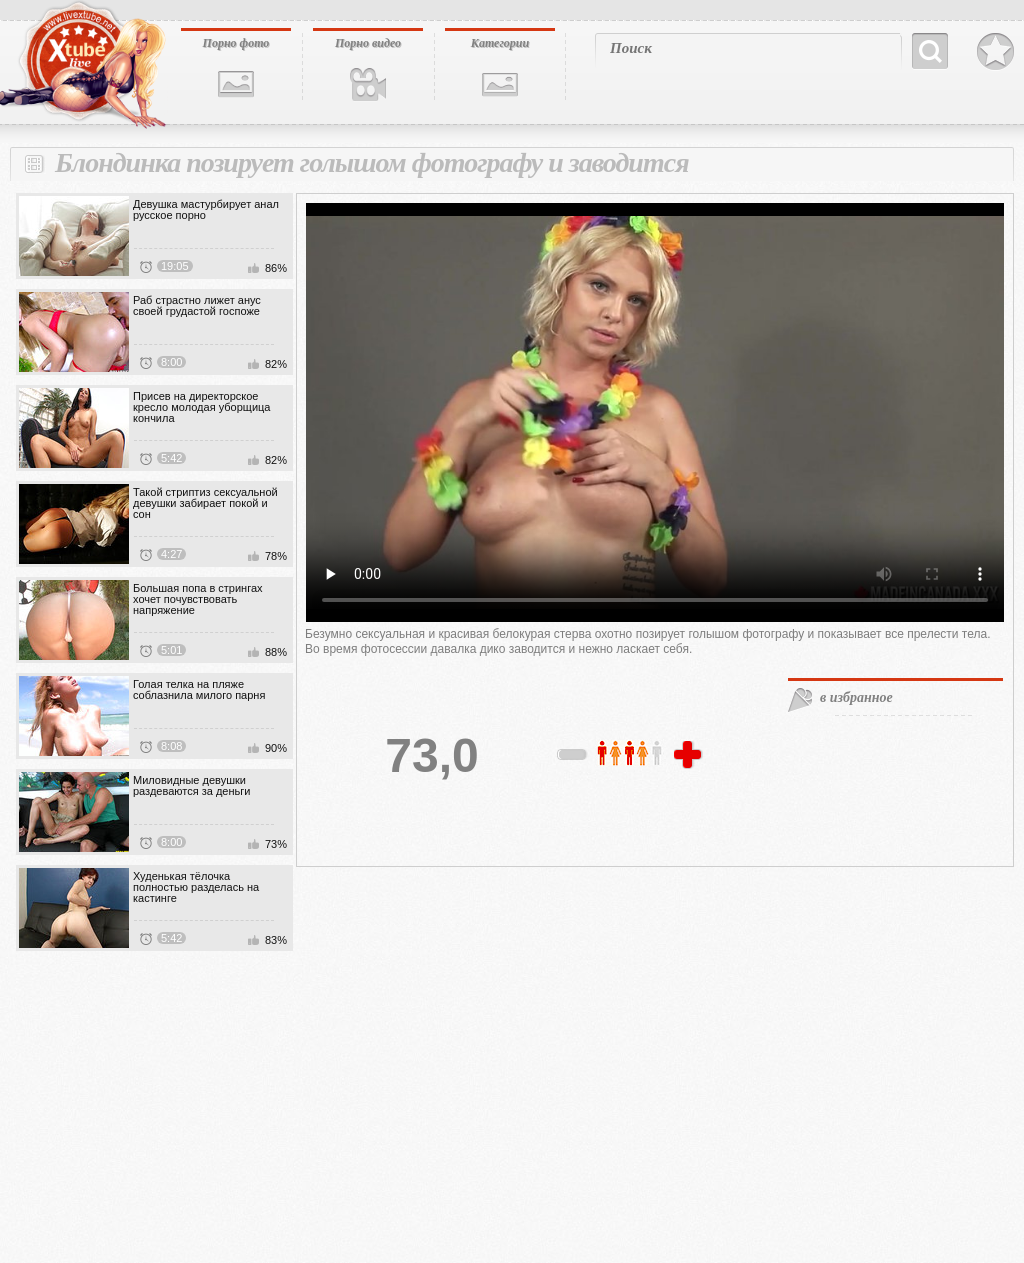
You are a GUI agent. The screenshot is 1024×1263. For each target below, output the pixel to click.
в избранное (856, 697)
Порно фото (236, 43)
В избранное (995, 52)
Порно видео (368, 43)
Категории (500, 43)
